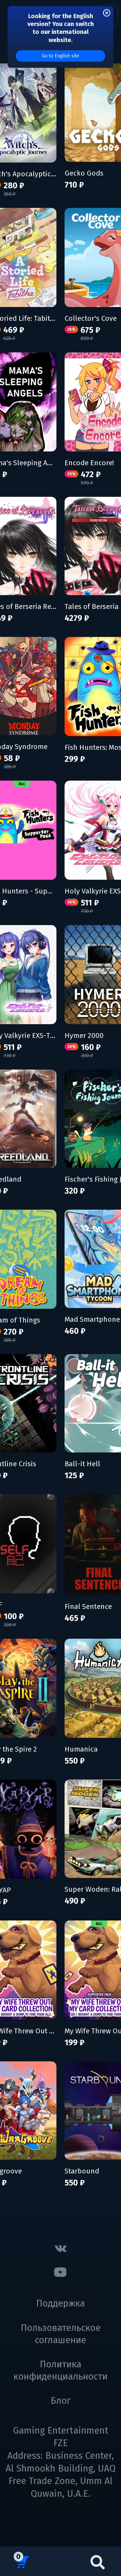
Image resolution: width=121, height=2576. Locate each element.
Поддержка (60, 2303)
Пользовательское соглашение (61, 2334)
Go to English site (60, 56)
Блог (61, 2400)
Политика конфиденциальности (60, 2370)
